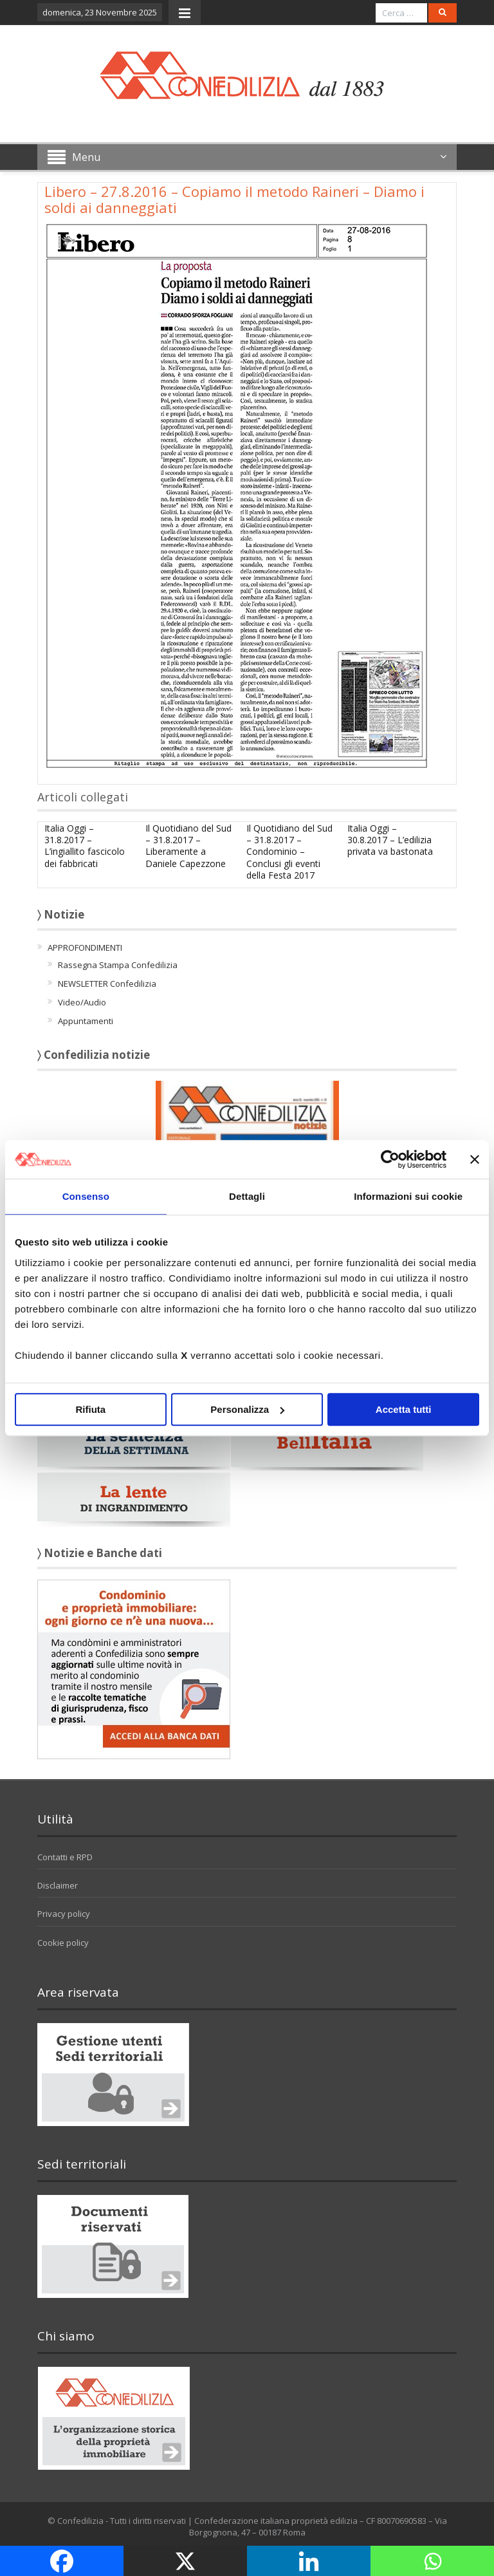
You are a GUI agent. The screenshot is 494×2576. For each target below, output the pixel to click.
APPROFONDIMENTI (85, 947)
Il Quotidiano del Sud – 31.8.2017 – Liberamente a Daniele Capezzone (188, 846)
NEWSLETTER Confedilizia (107, 983)
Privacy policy (63, 1913)
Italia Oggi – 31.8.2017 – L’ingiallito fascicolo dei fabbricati (84, 846)
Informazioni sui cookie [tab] (408, 1196)
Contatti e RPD (65, 1857)
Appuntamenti (85, 1021)
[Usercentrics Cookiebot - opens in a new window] (390, 1159)
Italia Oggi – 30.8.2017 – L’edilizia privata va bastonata (390, 839)
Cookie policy (63, 1942)
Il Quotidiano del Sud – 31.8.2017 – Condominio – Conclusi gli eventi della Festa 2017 (289, 851)
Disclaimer (57, 1885)
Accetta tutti (404, 1409)
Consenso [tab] (85, 1196)
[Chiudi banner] (474, 1159)
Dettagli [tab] (247, 1196)
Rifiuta (90, 1409)
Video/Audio (82, 1002)
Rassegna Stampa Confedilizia (118, 965)
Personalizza (247, 1409)
